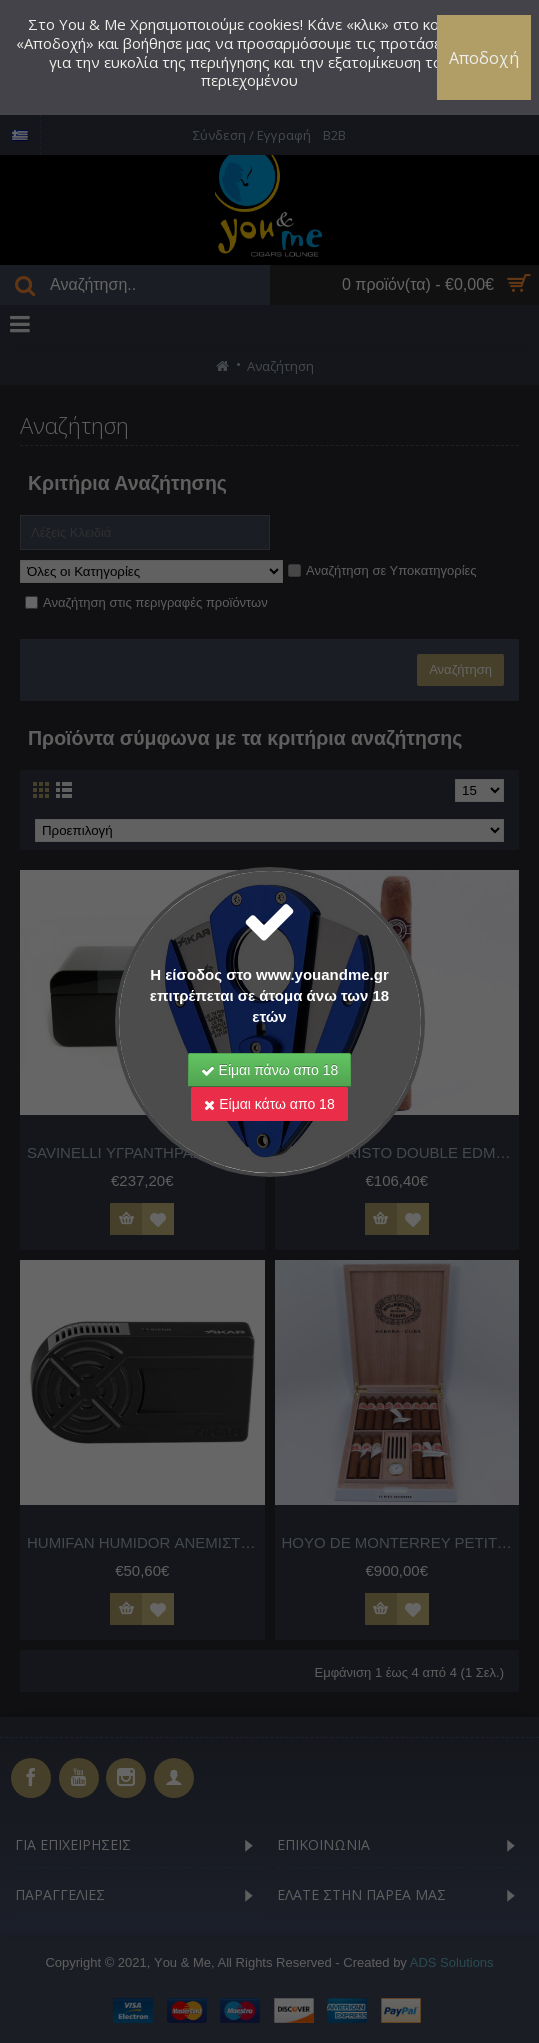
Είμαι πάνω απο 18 (270, 1070)
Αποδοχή (484, 58)
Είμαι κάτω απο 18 (269, 1104)
